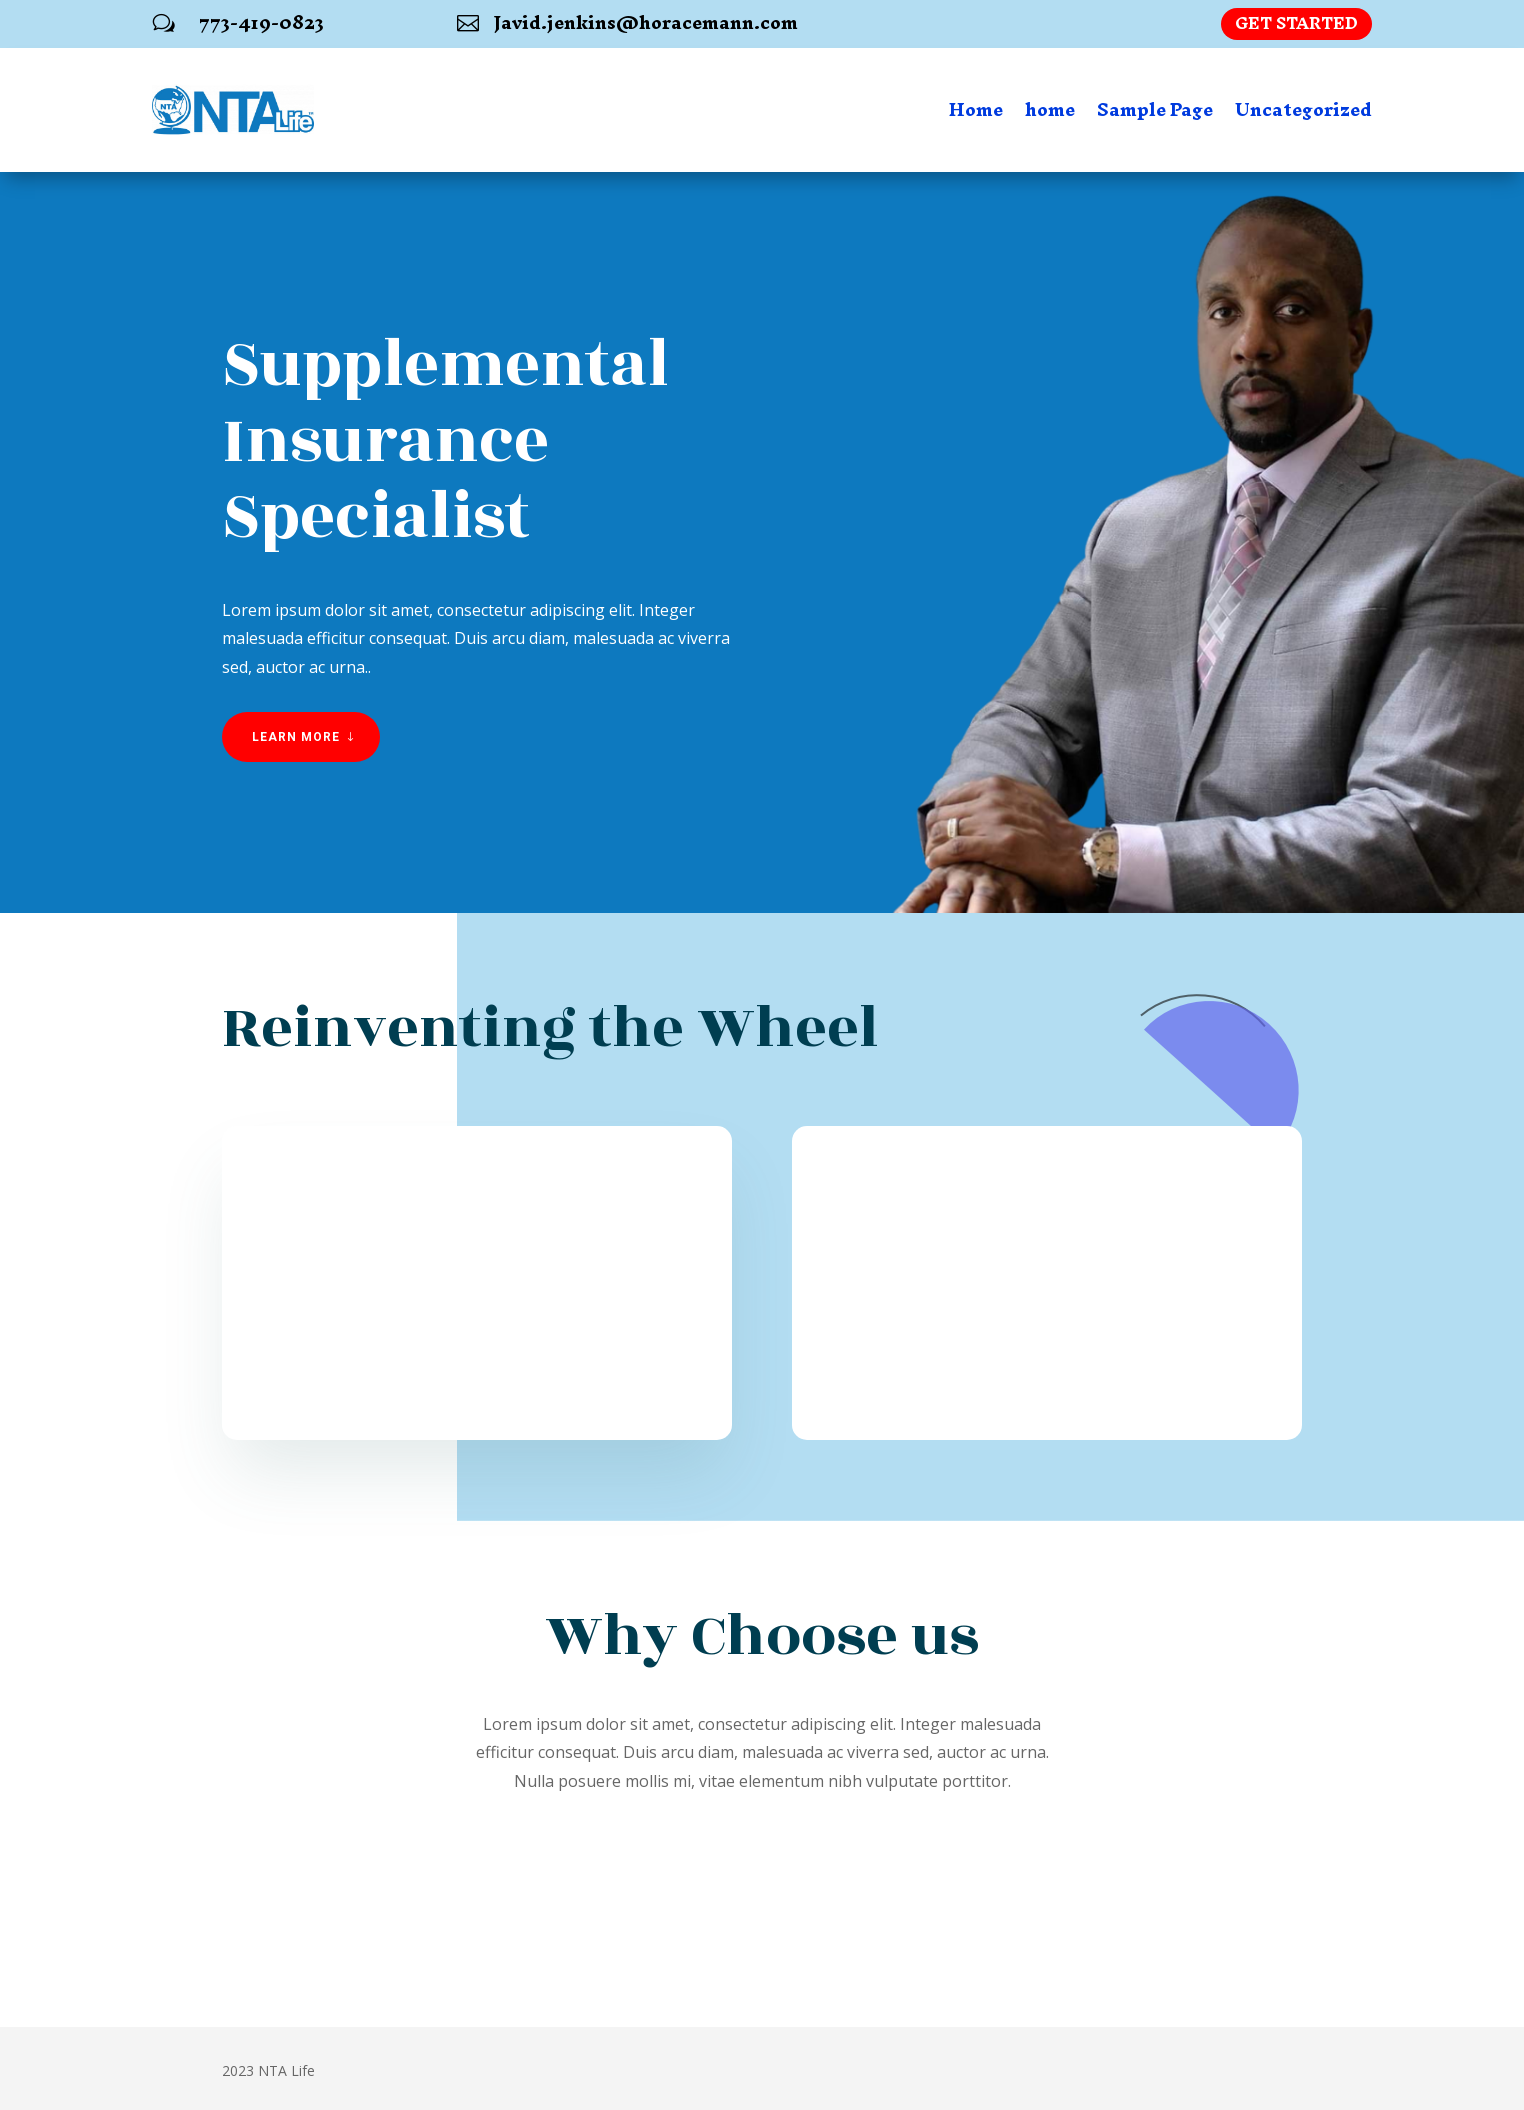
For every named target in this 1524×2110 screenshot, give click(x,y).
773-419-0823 (261, 22)
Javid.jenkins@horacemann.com (646, 22)
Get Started (1296, 24)
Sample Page (1155, 109)
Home (976, 109)
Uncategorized (1303, 109)
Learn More (296, 737)
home (1050, 109)
